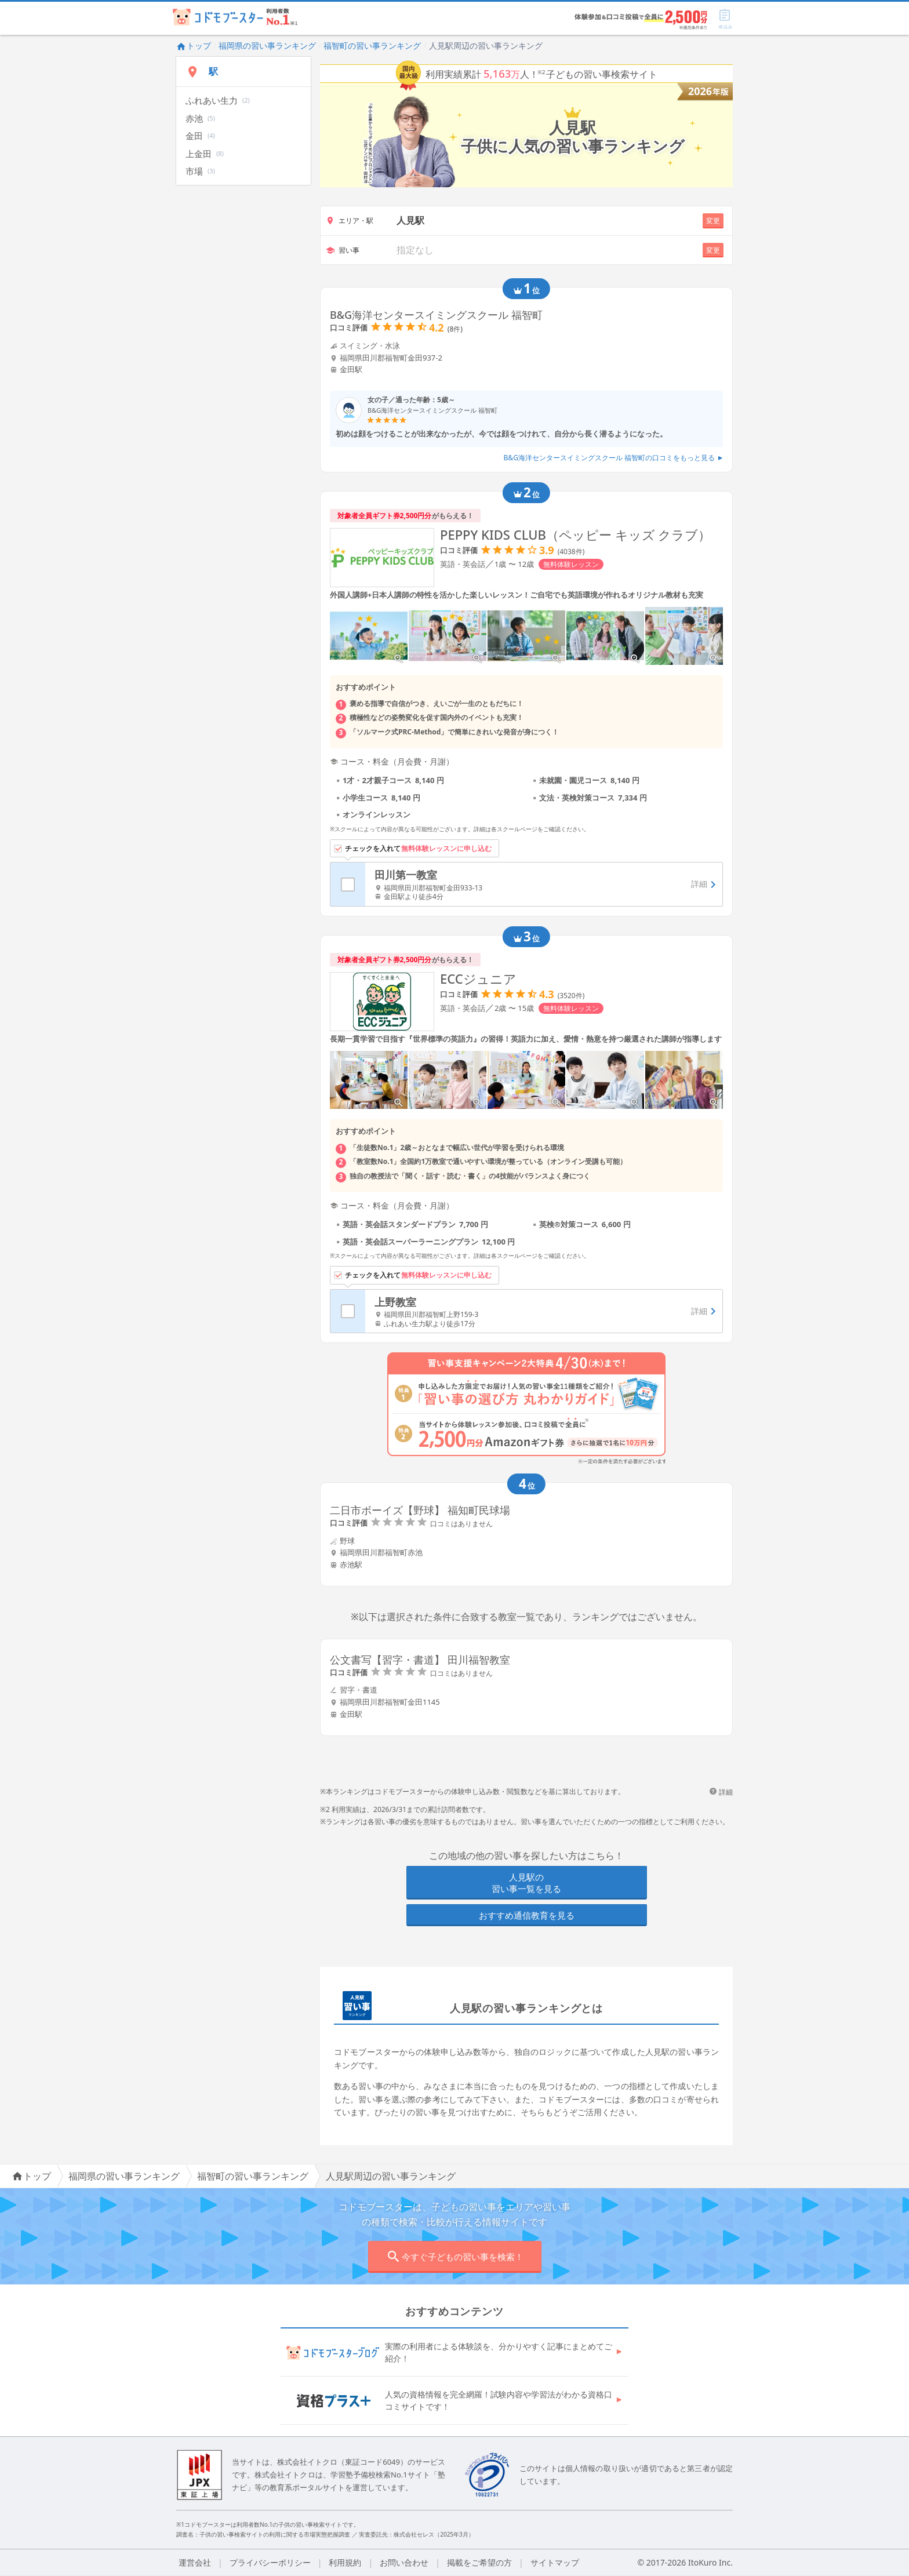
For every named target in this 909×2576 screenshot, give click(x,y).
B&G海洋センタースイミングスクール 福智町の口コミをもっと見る (613, 458)
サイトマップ (554, 2562)
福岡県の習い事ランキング (267, 45)
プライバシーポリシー (270, 2562)
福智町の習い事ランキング (372, 45)
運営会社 (195, 2562)
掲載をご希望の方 (479, 2562)
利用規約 (345, 2562)
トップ (193, 45)
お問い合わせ (404, 2562)
